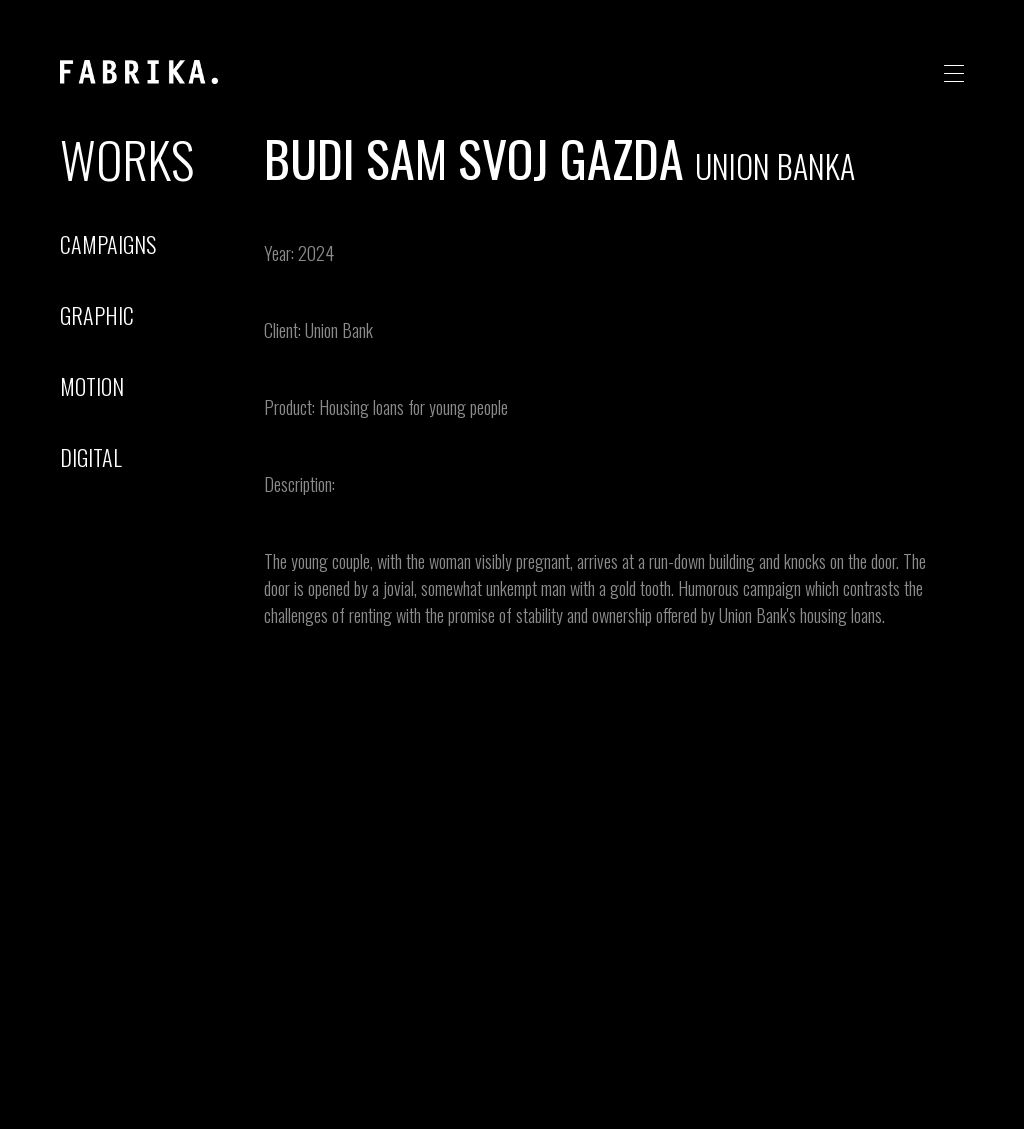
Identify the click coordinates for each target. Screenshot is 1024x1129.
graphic (97, 315)
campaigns (108, 244)
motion (92, 386)
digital (91, 457)
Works (127, 158)
